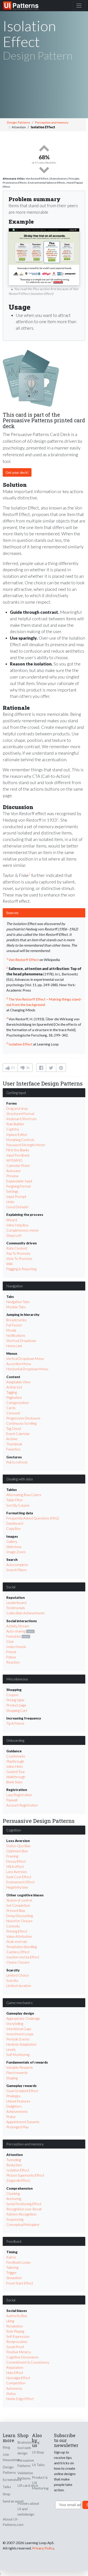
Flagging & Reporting (21, 1269)
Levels (11, 2049)
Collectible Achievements (25, 1613)
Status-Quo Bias (18, 1846)
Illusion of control (19, 1900)
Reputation (14, 2367)
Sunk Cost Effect (18, 1877)
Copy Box (13, 1528)
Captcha (12, 1129)
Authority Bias (16, 2316)
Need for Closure (19, 1921)
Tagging (11, 1392)
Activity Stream (17, 1626)
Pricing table (15, 1700)
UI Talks (38, 2465)
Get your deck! (17, 472)
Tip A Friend (15, 1723)
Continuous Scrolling (21, 1423)
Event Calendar (18, 1434)
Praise (11, 2117)
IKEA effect (15, 1866)
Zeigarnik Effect (18, 2180)
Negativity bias (17, 1887)
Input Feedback (17, 1155)
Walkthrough (15, 1777)
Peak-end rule (16, 1942)
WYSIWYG (14, 1160)
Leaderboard (16, 1603)
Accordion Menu (18, 1364)
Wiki (9, 1264)
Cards (11, 1408)
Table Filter (14, 1500)
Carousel (13, 1413)
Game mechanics (19, 2002)
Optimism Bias (17, 1851)
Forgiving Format (18, 1186)
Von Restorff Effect (24, 959)
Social (10, 1587)
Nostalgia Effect (18, 2378)
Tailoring (12, 2267)
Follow (11, 1657)
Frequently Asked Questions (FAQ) (32, 1518)
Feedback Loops (18, 2262)
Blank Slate (14, 1782)
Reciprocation (16, 2342)
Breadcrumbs (16, 1320)
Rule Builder (15, 1124)
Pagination (14, 1397)
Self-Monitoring (17, 2055)
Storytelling (14, 2024)
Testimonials (15, 1608)
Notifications (15, 1335)
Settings (12, 1191)
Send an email (13, 2501)
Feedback (14, 2241)
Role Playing (15, 2331)
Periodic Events (18, 2039)
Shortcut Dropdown (21, 1341)
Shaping (12, 2078)
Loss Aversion (16, 1872)
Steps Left (14, 1235)
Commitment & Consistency (27, 2362)
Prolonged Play (17, 2127)
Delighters (14, 2106)
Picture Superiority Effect (25, 2175)
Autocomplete (17, 1565)
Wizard (11, 1220)
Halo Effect (14, 2373)
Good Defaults (17, 1207)
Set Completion (18, 1905)
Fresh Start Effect (19, 2283)
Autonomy (14, 2388)
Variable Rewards (19, 2067)
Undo (10, 1202)
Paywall (11, 1800)
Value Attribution (19, 1936)
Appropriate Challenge (23, 2018)
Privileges (13, 2096)
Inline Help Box (17, 1225)
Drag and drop (17, 1108)
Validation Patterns (25, 2475)
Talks (7, 2487)
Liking (10, 2321)
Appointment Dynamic (23, 2122)
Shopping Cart (16, 1710)
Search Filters (16, 1570)
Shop (6, 2494)
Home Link (14, 1346)
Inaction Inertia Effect (22, 1957)
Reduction (14, 2165)
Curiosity (13, 1926)
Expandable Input (19, 1181)
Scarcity (12, 1980)
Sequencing (14, 2219)
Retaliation (14, 2326)
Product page (16, 1705)
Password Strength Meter (25, 1145)
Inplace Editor (16, 1134)
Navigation (14, 1286)
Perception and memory (51, 122)
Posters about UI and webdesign (28, 2508)
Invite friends (16, 1647)
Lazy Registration (19, 1795)
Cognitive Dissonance (22, 2357)
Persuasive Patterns (25, 2463)
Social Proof (15, 2347)
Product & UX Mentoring (40, 2482)
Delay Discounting (19, 1916)
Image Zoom (16, 1552)
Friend (11, 1652)
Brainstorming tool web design (28, 2447)
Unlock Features (18, 2101)
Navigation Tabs (18, 1302)
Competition (15, 2383)
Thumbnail (14, 1444)
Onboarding (15, 1740)
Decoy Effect (16, 1861)
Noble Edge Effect (20, 2399)
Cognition (13, 1830)
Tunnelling (13, 2160)
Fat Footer (14, 1325)
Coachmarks (15, 1756)
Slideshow (13, 1547)
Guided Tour (15, 1772)
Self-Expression (17, 2336)
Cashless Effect (18, 1952)
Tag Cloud (13, 1428)
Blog (6, 2447)
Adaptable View (18, 1382)
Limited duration (18, 1986)
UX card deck (27, 2485)
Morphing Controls (20, 1140)
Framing (12, 1856)
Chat (10, 1641)
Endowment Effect (20, 1882)
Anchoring (13, 2199)
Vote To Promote (19, 1259)
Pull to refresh (16, 1462)
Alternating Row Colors (23, 1495)
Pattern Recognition (21, 2214)
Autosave (13, 1171)
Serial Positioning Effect (23, 2204)
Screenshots (12, 2479)
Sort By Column (17, 1505)
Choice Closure (17, 1962)
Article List (14, 1387)
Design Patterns (18, 122)
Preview (12, 1176)
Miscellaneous (17, 1679)
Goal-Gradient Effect (22, 2091)
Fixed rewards (17, 2073)
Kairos (11, 2257)
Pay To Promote (18, 1253)
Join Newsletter (11, 2457)
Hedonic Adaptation (21, 2044)
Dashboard (14, 1523)
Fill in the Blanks (17, 1150)
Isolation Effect (20, 1044)
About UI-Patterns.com (13, 2522)
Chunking (13, 2193)
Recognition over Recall (23, 2209)
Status (11, 2393)
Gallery (11, 1541)
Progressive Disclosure (23, 1418)
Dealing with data (19, 1479)
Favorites (13, 1449)
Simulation (14, 2278)
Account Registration (22, 1805)
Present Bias (15, 1911)
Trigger (11, 2273)
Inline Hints (14, 1766)
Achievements (17, 2111)
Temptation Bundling (21, 1947)
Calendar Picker (18, 1165)
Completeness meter (22, 1230)
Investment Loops (20, 2034)
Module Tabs (16, 1307)
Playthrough (15, 1761)
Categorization (17, 1403)
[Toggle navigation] (79, 5)
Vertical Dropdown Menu (25, 1359)
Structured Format (20, 1114)
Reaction (13, 1662)
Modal (11, 1330)
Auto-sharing (15, 1631)
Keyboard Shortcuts (21, 1119)
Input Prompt (16, 1197)
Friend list (13, 1636)
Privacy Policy (43, 2548)
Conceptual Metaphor (23, 2224)
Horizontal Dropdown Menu (27, 1369)
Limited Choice (17, 1975)
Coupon (12, 1695)
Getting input (16, 1092)
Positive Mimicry (18, 2352)
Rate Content (16, 1248)
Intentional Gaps (18, 2029)
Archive (12, 1439)
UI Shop (38, 2452)
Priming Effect (16, 1931)
